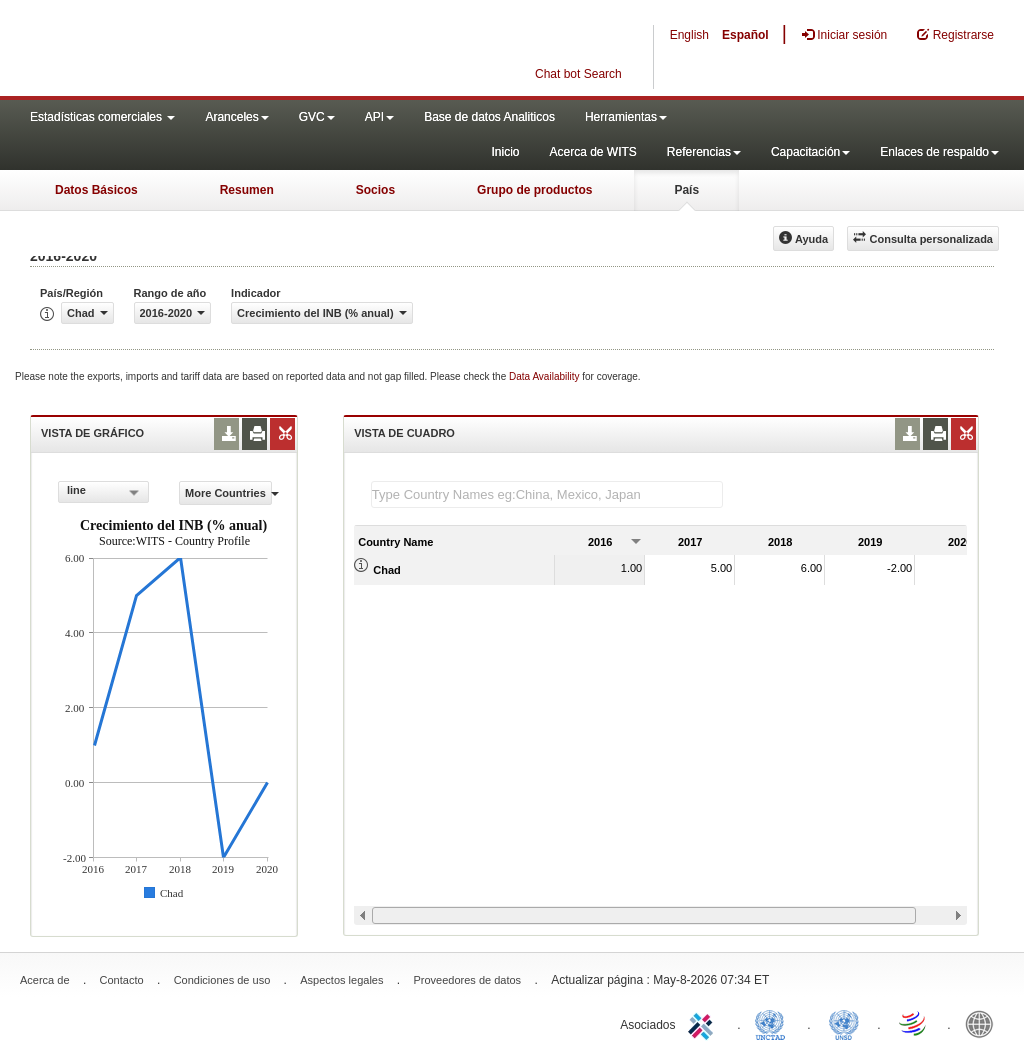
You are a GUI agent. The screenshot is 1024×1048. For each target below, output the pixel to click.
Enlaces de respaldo (939, 152)
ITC (704, 1023)
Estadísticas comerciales (102, 117)
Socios (375, 190)
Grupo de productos (534, 190)
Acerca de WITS (592, 152)
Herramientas (626, 117)
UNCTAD (774, 1023)
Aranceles (236, 117)
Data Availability (545, 376)
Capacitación (810, 152)
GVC (317, 117)
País (686, 190)
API (379, 117)
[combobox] (103, 492)
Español (745, 35)
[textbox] (547, 494)
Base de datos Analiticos (489, 117)
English (689, 35)
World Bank (984, 1023)
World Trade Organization (914, 1023)
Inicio (505, 152)
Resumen (247, 190)
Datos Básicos (96, 190)
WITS (200, 50)
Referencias (704, 152)
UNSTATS (844, 1023)
